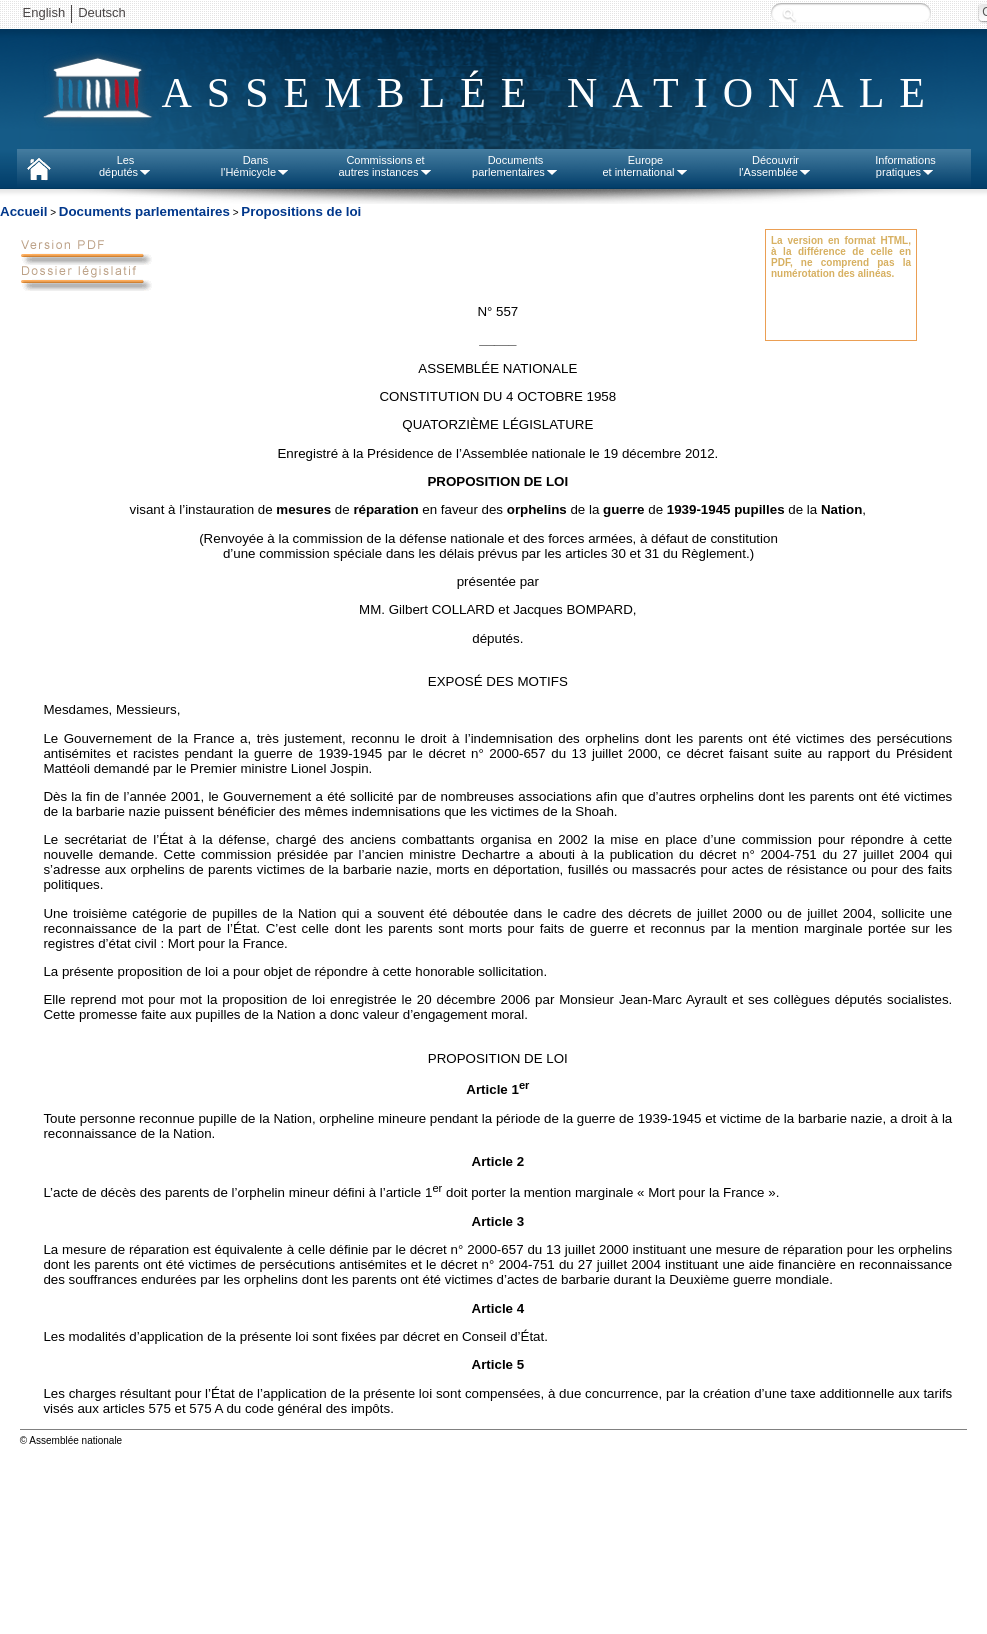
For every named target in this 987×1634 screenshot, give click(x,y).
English (44, 12)
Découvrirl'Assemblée (775, 166)
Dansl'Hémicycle (255, 166)
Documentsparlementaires (515, 166)
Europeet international (645, 166)
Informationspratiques (905, 166)
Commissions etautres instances (385, 166)
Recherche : (789, 14)
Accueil (23, 211)
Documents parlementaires (144, 211)
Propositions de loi (301, 211)
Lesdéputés (125, 166)
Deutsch (102, 12)
